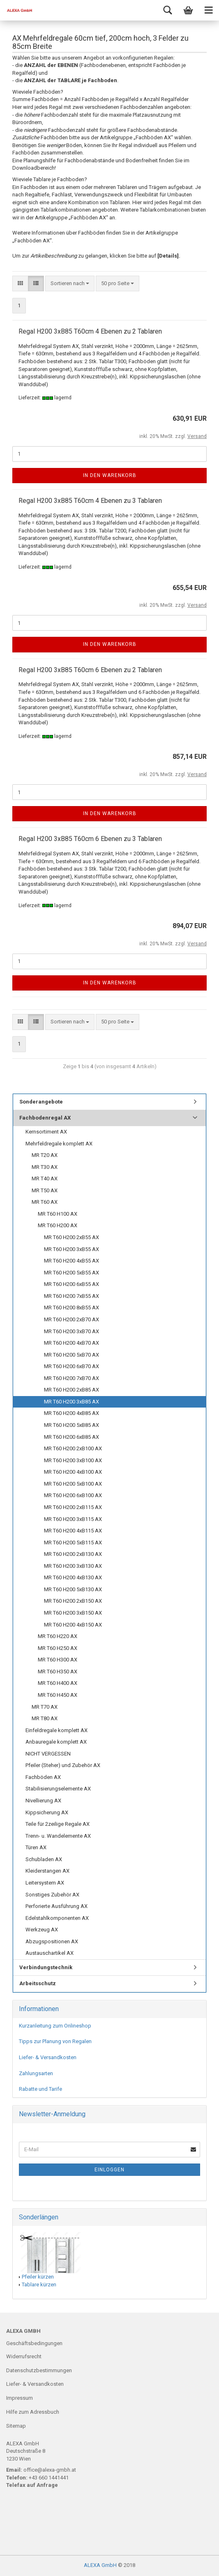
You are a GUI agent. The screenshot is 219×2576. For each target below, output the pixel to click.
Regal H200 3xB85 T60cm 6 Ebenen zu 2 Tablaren (90, 670)
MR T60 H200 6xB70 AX (71, 1366)
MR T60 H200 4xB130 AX (73, 1577)
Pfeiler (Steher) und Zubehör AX (62, 1765)
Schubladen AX (43, 1859)
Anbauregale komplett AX (56, 1742)
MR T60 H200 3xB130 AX (73, 1566)
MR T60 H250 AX (57, 1648)
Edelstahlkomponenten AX (57, 1918)
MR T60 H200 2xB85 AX (71, 1390)
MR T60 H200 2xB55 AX (71, 1237)
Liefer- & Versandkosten (47, 2057)
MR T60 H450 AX (57, 1695)
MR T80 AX (45, 1718)
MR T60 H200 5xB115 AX (73, 1542)
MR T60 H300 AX (57, 1660)
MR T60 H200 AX (57, 1225)
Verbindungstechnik (45, 1967)
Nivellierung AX (43, 1800)
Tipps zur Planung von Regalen (55, 2041)
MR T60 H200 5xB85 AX (71, 1425)
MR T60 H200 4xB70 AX (71, 1343)
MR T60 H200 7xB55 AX (71, 1296)
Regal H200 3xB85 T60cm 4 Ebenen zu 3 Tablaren (90, 501)
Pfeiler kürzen (38, 2277)
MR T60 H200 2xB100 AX (73, 1448)
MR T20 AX (45, 1155)
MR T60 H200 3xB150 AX (73, 1613)
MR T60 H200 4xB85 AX (71, 1413)
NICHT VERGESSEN (48, 1754)
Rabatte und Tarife (40, 2089)
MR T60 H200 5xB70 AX (71, 1355)
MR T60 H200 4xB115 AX (73, 1531)
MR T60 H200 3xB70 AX (71, 1331)
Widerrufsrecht (23, 2356)
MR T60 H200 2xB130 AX (73, 1554)
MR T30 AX (45, 1167)
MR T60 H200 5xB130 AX (73, 1589)
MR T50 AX (45, 1190)
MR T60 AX (45, 1202)
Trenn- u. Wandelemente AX (58, 1836)
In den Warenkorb (109, 475)
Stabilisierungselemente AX (58, 1789)
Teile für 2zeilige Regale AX (57, 1824)
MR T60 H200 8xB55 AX (71, 1307)
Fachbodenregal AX (45, 1118)
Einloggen (109, 2170)
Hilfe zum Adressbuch (32, 2412)
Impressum (19, 2398)
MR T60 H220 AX (57, 1636)
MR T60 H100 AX (57, 1214)
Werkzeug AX (41, 1929)
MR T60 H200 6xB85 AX (71, 1437)
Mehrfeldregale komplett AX (58, 1144)
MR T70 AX (45, 1707)
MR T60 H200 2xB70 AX (71, 1319)
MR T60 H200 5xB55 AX (71, 1273)
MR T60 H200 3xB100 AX (73, 1460)
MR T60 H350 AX (57, 1671)
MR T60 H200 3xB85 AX (71, 1402)
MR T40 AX (45, 1178)
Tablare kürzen (39, 2284)
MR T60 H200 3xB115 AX (73, 1519)
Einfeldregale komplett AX (56, 1730)
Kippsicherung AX (46, 1812)
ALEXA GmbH (100, 2565)
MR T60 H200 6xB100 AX (73, 1495)
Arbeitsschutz (37, 1983)
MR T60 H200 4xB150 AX (73, 1625)
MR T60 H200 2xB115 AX (73, 1507)
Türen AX (35, 1847)
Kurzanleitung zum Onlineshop (55, 2026)
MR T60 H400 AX (57, 1683)
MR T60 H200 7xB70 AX (71, 1378)
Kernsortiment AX (46, 1132)
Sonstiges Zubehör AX (52, 1895)
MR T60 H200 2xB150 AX (73, 1601)
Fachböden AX (43, 1777)
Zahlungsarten (36, 2073)
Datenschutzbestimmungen (39, 2370)
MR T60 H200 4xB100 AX (73, 1472)
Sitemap (16, 2426)
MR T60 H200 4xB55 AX (71, 1261)
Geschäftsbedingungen (34, 2343)
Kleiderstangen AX (47, 1871)
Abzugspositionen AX (51, 1941)
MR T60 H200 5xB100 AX (73, 1484)
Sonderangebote (41, 1102)
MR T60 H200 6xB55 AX (71, 1284)
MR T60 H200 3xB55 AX (71, 1249)
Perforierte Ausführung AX (56, 1906)
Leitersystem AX (44, 1883)
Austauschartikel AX (49, 1953)
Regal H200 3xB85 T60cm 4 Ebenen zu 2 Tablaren (90, 331)
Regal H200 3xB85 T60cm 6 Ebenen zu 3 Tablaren (90, 839)
